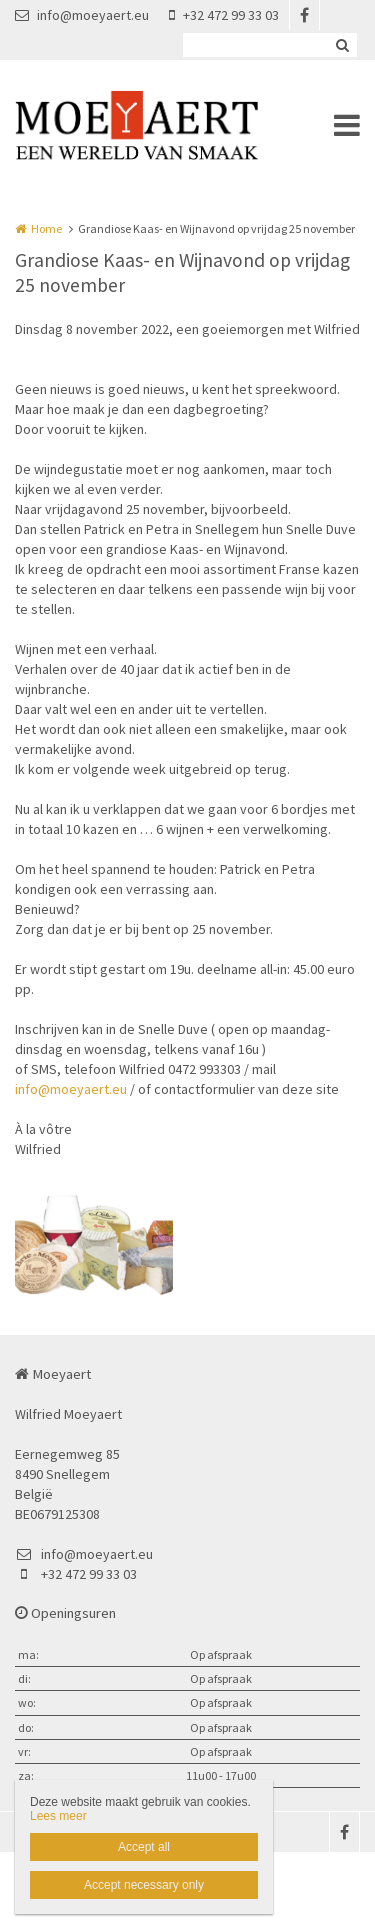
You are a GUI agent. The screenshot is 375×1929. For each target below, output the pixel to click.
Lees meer (58, 1816)
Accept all (144, 1847)
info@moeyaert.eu (82, 15)
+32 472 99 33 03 (224, 15)
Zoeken (342, 45)
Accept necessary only (144, 1885)
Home (46, 228)
